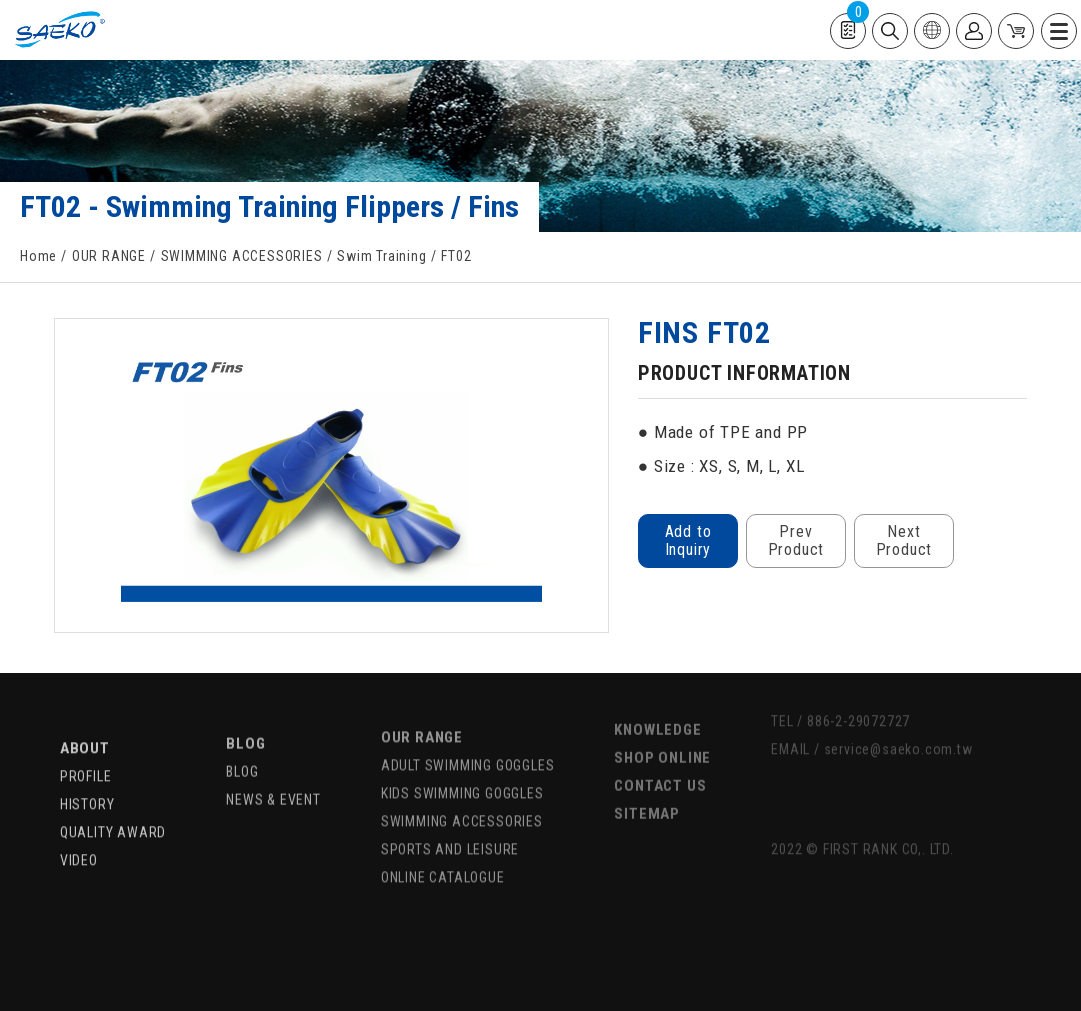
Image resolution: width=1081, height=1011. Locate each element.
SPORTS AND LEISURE (450, 821)
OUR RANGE (109, 256)
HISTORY (87, 779)
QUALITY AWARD (113, 807)
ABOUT (85, 723)
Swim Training (381, 256)
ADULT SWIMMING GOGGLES (468, 737)
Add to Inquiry (687, 540)
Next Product (903, 540)
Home (38, 256)
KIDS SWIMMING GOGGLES (462, 765)
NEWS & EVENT (273, 771)
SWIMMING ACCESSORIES (242, 256)
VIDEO (79, 835)
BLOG (245, 715)
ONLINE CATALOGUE (443, 849)
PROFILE (86, 751)
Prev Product (795, 540)
